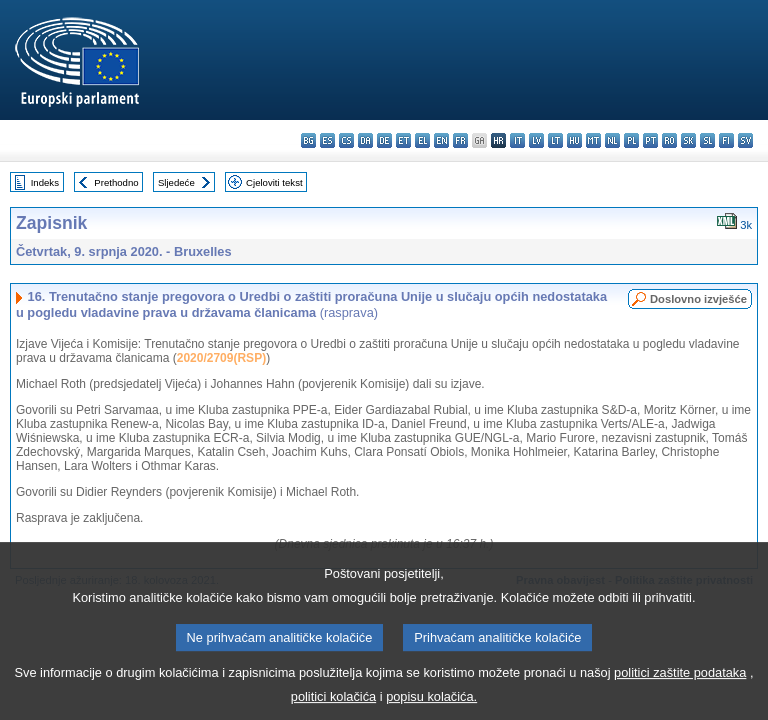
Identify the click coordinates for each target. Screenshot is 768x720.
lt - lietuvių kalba (555, 140)
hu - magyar (574, 140)
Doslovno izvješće (698, 299)
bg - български (308, 140)
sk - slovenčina (688, 140)
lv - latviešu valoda (536, 140)
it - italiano (517, 140)
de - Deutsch (384, 140)
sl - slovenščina (707, 140)
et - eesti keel (403, 140)
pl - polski (631, 140)
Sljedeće (176, 182)
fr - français (460, 140)
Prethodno (116, 182)
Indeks (45, 182)
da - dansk (365, 140)
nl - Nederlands (612, 140)
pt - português (650, 140)
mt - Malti (593, 140)
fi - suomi (726, 140)
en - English (441, 140)
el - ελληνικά (422, 140)
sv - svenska (745, 140)
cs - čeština (346, 140)
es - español (327, 140)
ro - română (669, 140)
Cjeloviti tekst (274, 182)
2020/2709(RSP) (221, 358)
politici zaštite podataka (680, 686)
